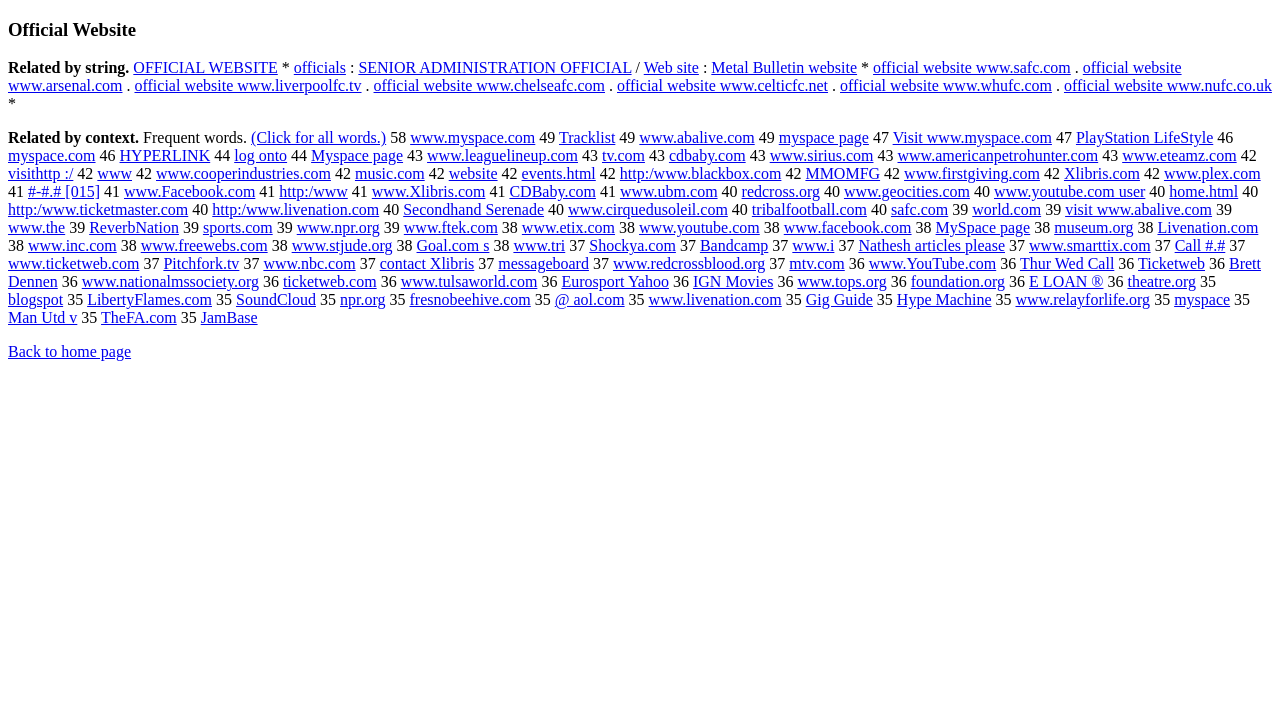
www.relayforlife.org (1083, 299)
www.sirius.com (822, 155)
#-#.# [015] (64, 191)
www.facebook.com (848, 227)
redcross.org (781, 191)
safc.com (919, 209)
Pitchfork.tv (201, 263)
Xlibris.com (1102, 173)
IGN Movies (733, 281)
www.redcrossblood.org (689, 263)
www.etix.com (568, 227)
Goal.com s (453, 245)
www (114, 173)
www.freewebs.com (204, 245)
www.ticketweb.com (73, 263)
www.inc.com (72, 245)
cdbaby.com (707, 155)
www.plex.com (1212, 173)
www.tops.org (841, 281)
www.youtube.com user (1069, 191)
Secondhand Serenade (473, 209)
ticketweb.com (330, 281)
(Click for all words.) (318, 137)
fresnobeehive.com (469, 299)
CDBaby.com (552, 191)
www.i (813, 245)
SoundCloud (276, 299)
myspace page (824, 137)
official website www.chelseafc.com (489, 85)
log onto (260, 155)
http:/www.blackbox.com (701, 173)
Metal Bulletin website (784, 67)
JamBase (229, 317)
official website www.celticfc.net (722, 85)
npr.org (362, 299)
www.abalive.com (696, 137)
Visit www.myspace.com (972, 137)
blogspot (35, 299)
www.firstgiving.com (972, 173)
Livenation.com (1207, 227)
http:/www (313, 191)
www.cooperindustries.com (243, 173)
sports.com (238, 227)
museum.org (1093, 227)
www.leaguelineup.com (502, 155)
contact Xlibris (427, 263)
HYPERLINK (165, 155)
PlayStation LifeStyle (1144, 137)
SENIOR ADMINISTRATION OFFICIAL (494, 67)
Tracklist (587, 137)
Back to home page (69, 351)
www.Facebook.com (189, 191)
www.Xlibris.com (429, 191)
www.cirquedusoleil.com (648, 209)
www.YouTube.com (932, 263)
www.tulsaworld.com (469, 281)
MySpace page (983, 227)
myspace (1202, 299)
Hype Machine (944, 299)
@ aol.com (590, 299)
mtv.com (816, 263)
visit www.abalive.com (1138, 209)
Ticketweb (1171, 263)
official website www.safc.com (972, 67)
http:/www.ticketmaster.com (98, 209)
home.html (1203, 191)
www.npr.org (338, 227)
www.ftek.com (451, 227)
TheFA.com (139, 317)
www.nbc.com (309, 263)
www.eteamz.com (1179, 155)
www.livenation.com (715, 299)
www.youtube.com (699, 227)
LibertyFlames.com (149, 299)
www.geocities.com (907, 191)
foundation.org (958, 281)
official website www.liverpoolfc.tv (247, 85)
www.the (36, 227)
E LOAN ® (1066, 281)
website (473, 173)
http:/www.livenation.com (295, 209)
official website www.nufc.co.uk (1168, 85)
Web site (671, 67)
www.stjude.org (342, 245)
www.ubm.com (669, 191)
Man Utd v (42, 317)
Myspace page (357, 155)
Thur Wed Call (1067, 263)
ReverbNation (134, 227)
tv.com (623, 155)
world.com (1006, 209)
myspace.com (52, 155)
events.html (559, 173)
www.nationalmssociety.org (170, 281)
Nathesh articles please (931, 245)
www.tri (539, 245)
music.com (390, 173)
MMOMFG (842, 173)
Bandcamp (734, 245)
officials (320, 67)
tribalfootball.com (809, 209)
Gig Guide (839, 299)
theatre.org (1161, 281)
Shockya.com (632, 245)
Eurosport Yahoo (615, 281)
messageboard (543, 263)
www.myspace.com (472, 137)
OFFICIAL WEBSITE (205, 67)
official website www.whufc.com (946, 85)
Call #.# (1200, 245)
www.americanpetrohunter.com (998, 155)
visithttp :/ (40, 173)
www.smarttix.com (1090, 245)
